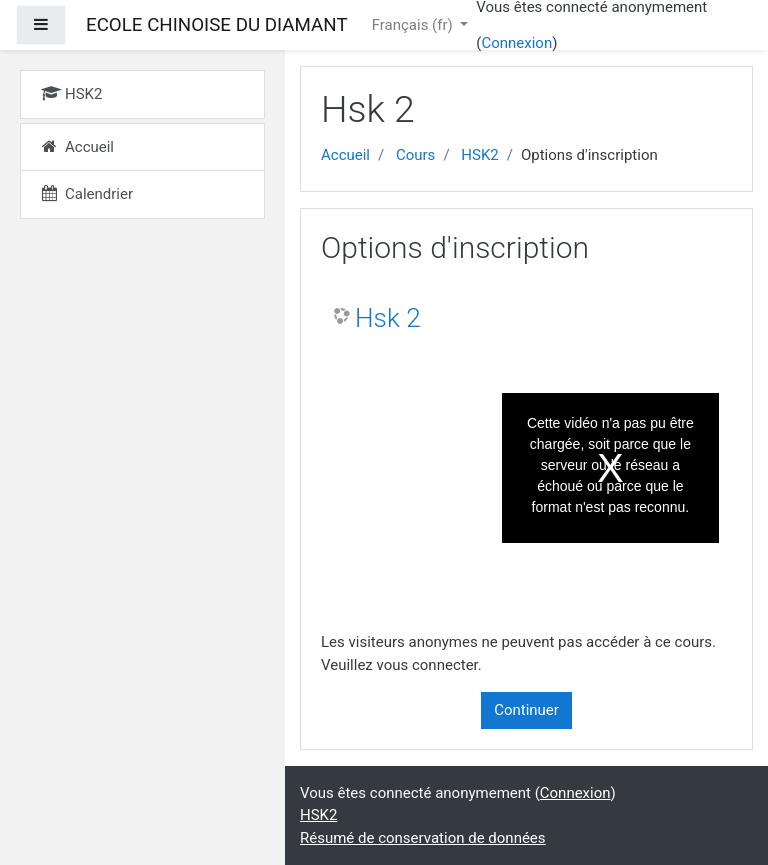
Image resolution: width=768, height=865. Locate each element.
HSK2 (479, 155)
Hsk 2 (388, 318)
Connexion (516, 43)
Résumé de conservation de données (423, 838)
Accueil (345, 155)
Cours (415, 155)
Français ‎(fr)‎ (414, 25)
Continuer (526, 710)
